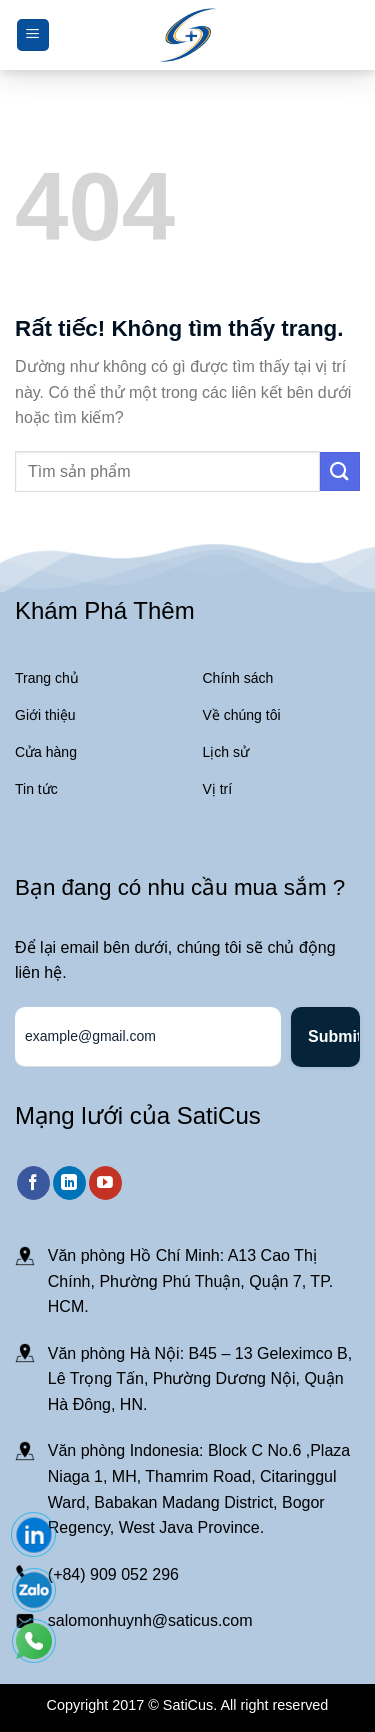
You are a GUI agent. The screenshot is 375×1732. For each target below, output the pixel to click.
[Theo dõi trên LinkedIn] (69, 1183)
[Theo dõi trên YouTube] (105, 1183)
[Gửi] (340, 471)
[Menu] (33, 35)
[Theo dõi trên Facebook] (33, 1183)
